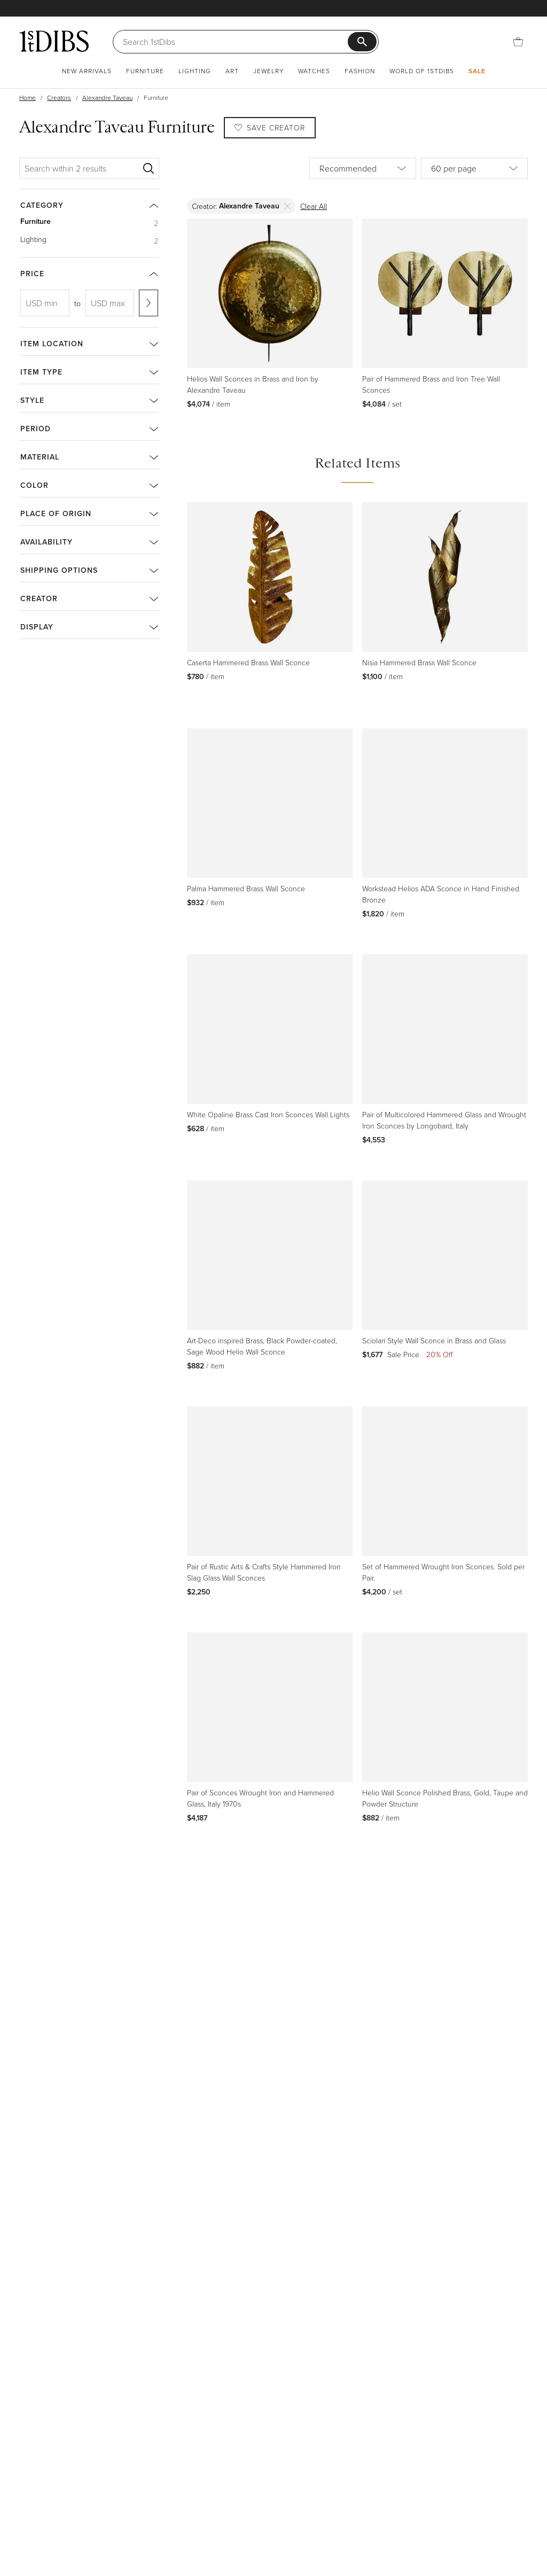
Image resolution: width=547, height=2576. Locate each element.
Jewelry (268, 70)
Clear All (313, 206)
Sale (477, 70)
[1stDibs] (54, 41)
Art (232, 70)
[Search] (235, 41)
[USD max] (110, 303)
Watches (314, 70)
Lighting (194, 70)
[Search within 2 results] (81, 168)
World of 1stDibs (421, 70)
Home (27, 97)
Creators (59, 97)
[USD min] (45, 303)
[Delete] (287, 206)
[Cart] (518, 41)
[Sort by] (363, 168)
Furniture (145, 70)
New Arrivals (87, 70)
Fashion (360, 70)
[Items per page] (474, 168)
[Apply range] (148, 303)
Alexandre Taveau (107, 97)
